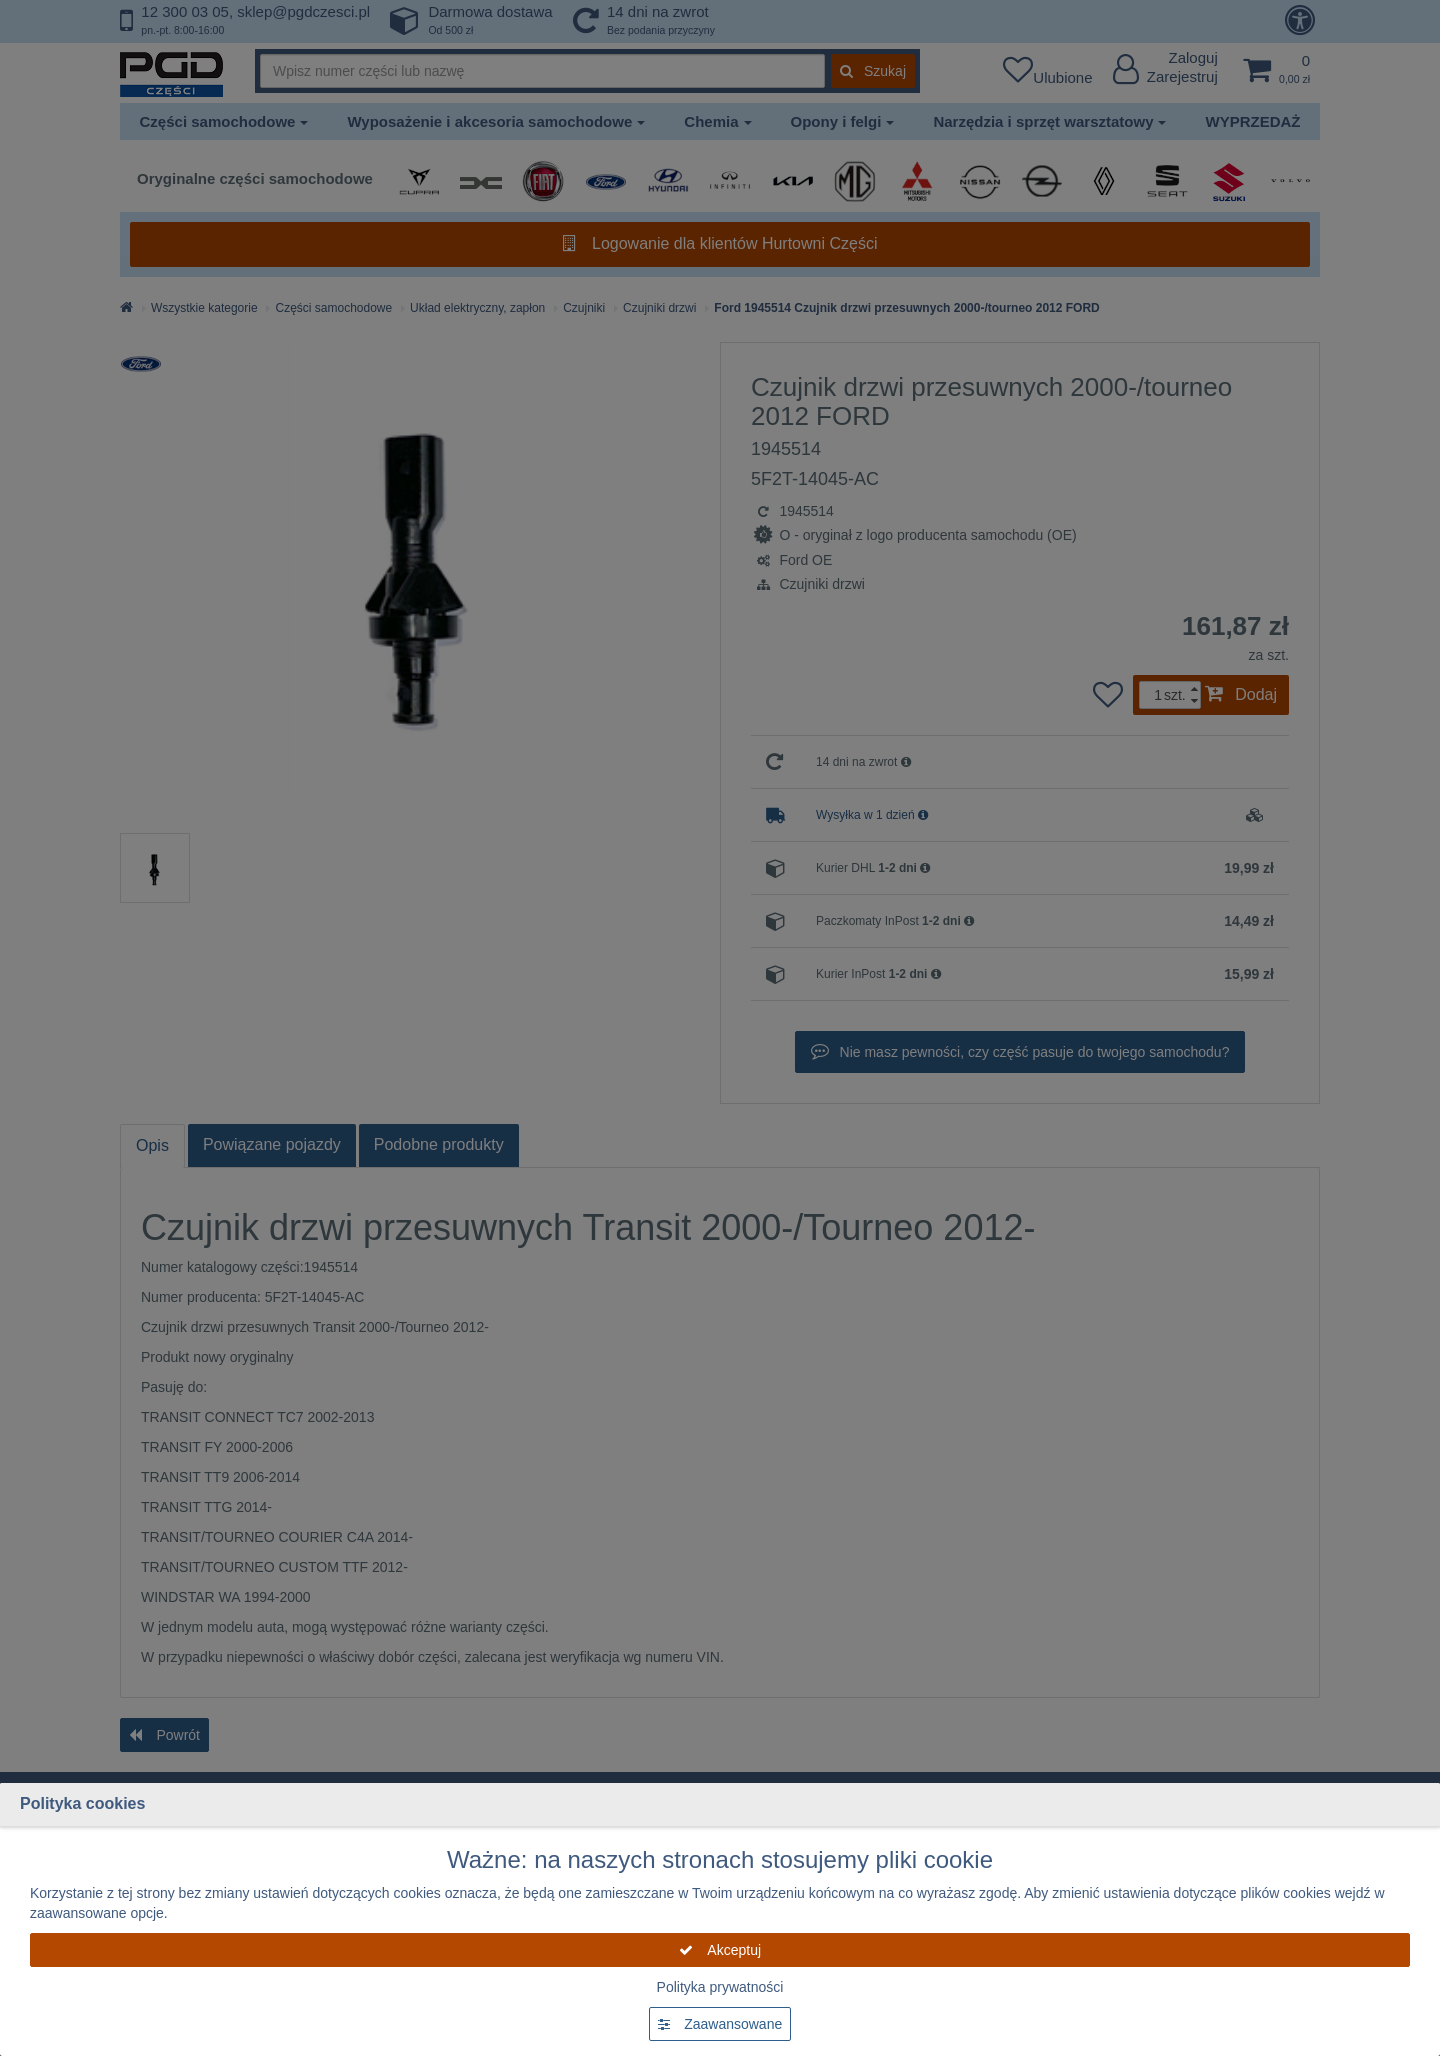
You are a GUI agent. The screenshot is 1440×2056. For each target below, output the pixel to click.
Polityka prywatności (720, 1987)
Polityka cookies (82, 1803)
